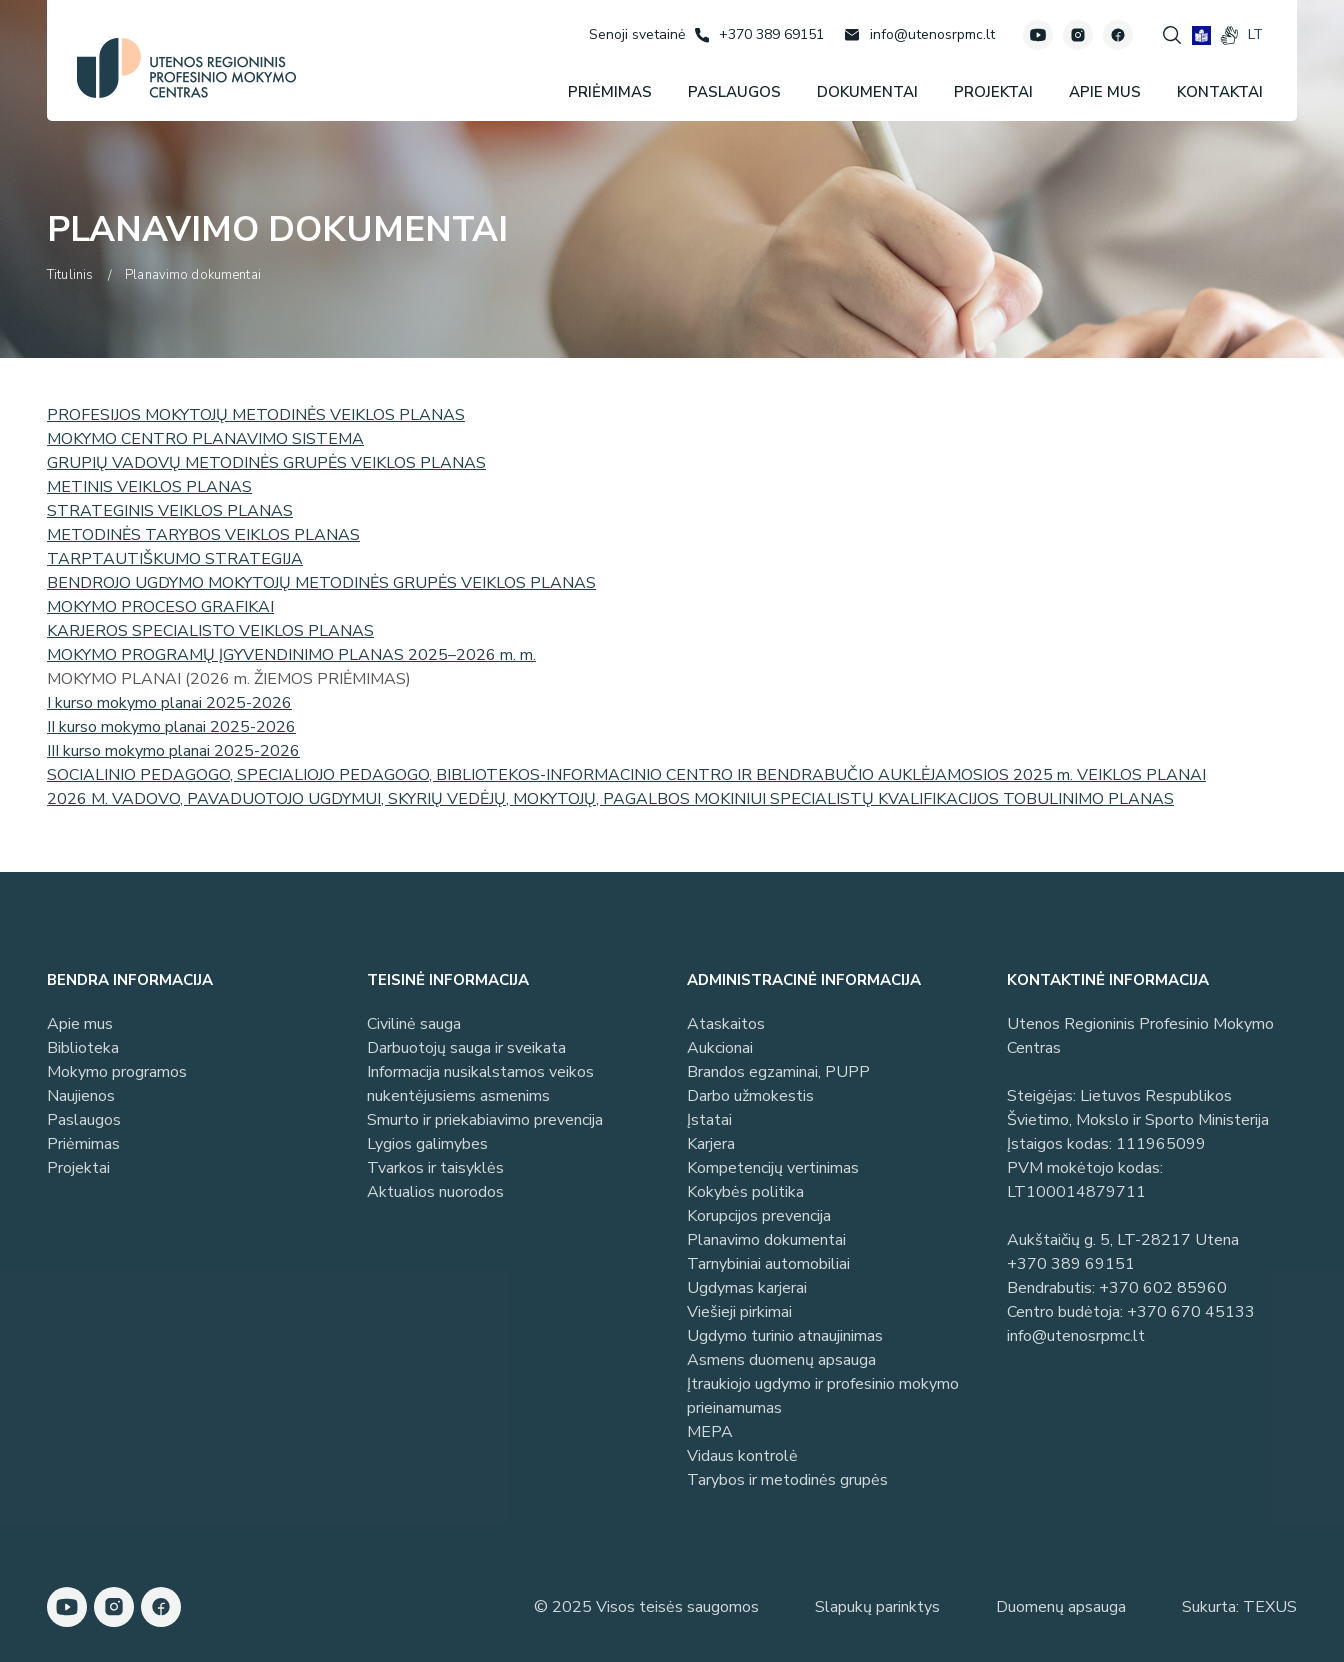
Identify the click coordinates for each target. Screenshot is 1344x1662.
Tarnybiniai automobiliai (768, 1264)
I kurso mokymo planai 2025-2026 (169, 703)
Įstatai (709, 1120)
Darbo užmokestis (750, 1096)
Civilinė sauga (414, 1024)
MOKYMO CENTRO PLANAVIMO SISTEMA (205, 439)
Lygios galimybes (427, 1144)
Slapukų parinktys (877, 1607)
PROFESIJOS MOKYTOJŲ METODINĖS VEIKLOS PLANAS (256, 415)
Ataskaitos (726, 1024)
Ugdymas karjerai (747, 1288)
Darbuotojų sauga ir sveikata (466, 1048)
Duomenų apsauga (1061, 1607)
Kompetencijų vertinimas (773, 1168)
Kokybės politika (745, 1192)
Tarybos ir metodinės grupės (787, 1480)
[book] (1201, 35)
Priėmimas (83, 1144)
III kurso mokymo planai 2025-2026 (173, 751)
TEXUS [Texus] (1270, 1607)
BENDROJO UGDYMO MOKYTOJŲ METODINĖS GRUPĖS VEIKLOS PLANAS (321, 583)
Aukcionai (720, 1048)
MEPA (710, 1432)
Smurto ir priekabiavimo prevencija (485, 1120)
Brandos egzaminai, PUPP (778, 1072)
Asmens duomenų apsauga (781, 1360)
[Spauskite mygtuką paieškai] (1172, 35)
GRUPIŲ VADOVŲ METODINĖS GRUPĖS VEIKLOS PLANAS (266, 463)
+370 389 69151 (1071, 1264)
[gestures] (1229, 35)
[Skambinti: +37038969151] (759, 35)
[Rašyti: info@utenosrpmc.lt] (919, 35)
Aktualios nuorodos (435, 1192)
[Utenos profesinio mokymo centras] (186, 68)
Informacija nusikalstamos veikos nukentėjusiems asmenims (480, 1084)
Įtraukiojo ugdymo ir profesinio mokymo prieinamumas (823, 1396)
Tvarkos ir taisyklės (435, 1168)
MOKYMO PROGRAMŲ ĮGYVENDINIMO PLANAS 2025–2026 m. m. (291, 655)
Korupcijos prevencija (759, 1216)
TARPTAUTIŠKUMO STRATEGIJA (175, 559)
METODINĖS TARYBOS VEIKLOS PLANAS (203, 535)
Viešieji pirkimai (739, 1312)
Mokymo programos (117, 1072)
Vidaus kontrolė (742, 1456)
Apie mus (80, 1024)
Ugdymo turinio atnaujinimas (785, 1336)
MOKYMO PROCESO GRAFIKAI (160, 607)
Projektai (78, 1168)
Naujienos (81, 1096)
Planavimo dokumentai (766, 1240)
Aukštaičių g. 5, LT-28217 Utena (1123, 1240)
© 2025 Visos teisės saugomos (646, 1607)
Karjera (711, 1144)
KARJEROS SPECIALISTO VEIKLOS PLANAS (210, 631)
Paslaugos (84, 1120)
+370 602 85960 (1163, 1288)
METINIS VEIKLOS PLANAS (149, 487)
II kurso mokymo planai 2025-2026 (171, 727)
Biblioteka (83, 1048)
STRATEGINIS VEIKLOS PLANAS (170, 511)
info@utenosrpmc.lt (1076, 1336)
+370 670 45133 (1191, 1312)
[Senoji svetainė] (637, 34)
